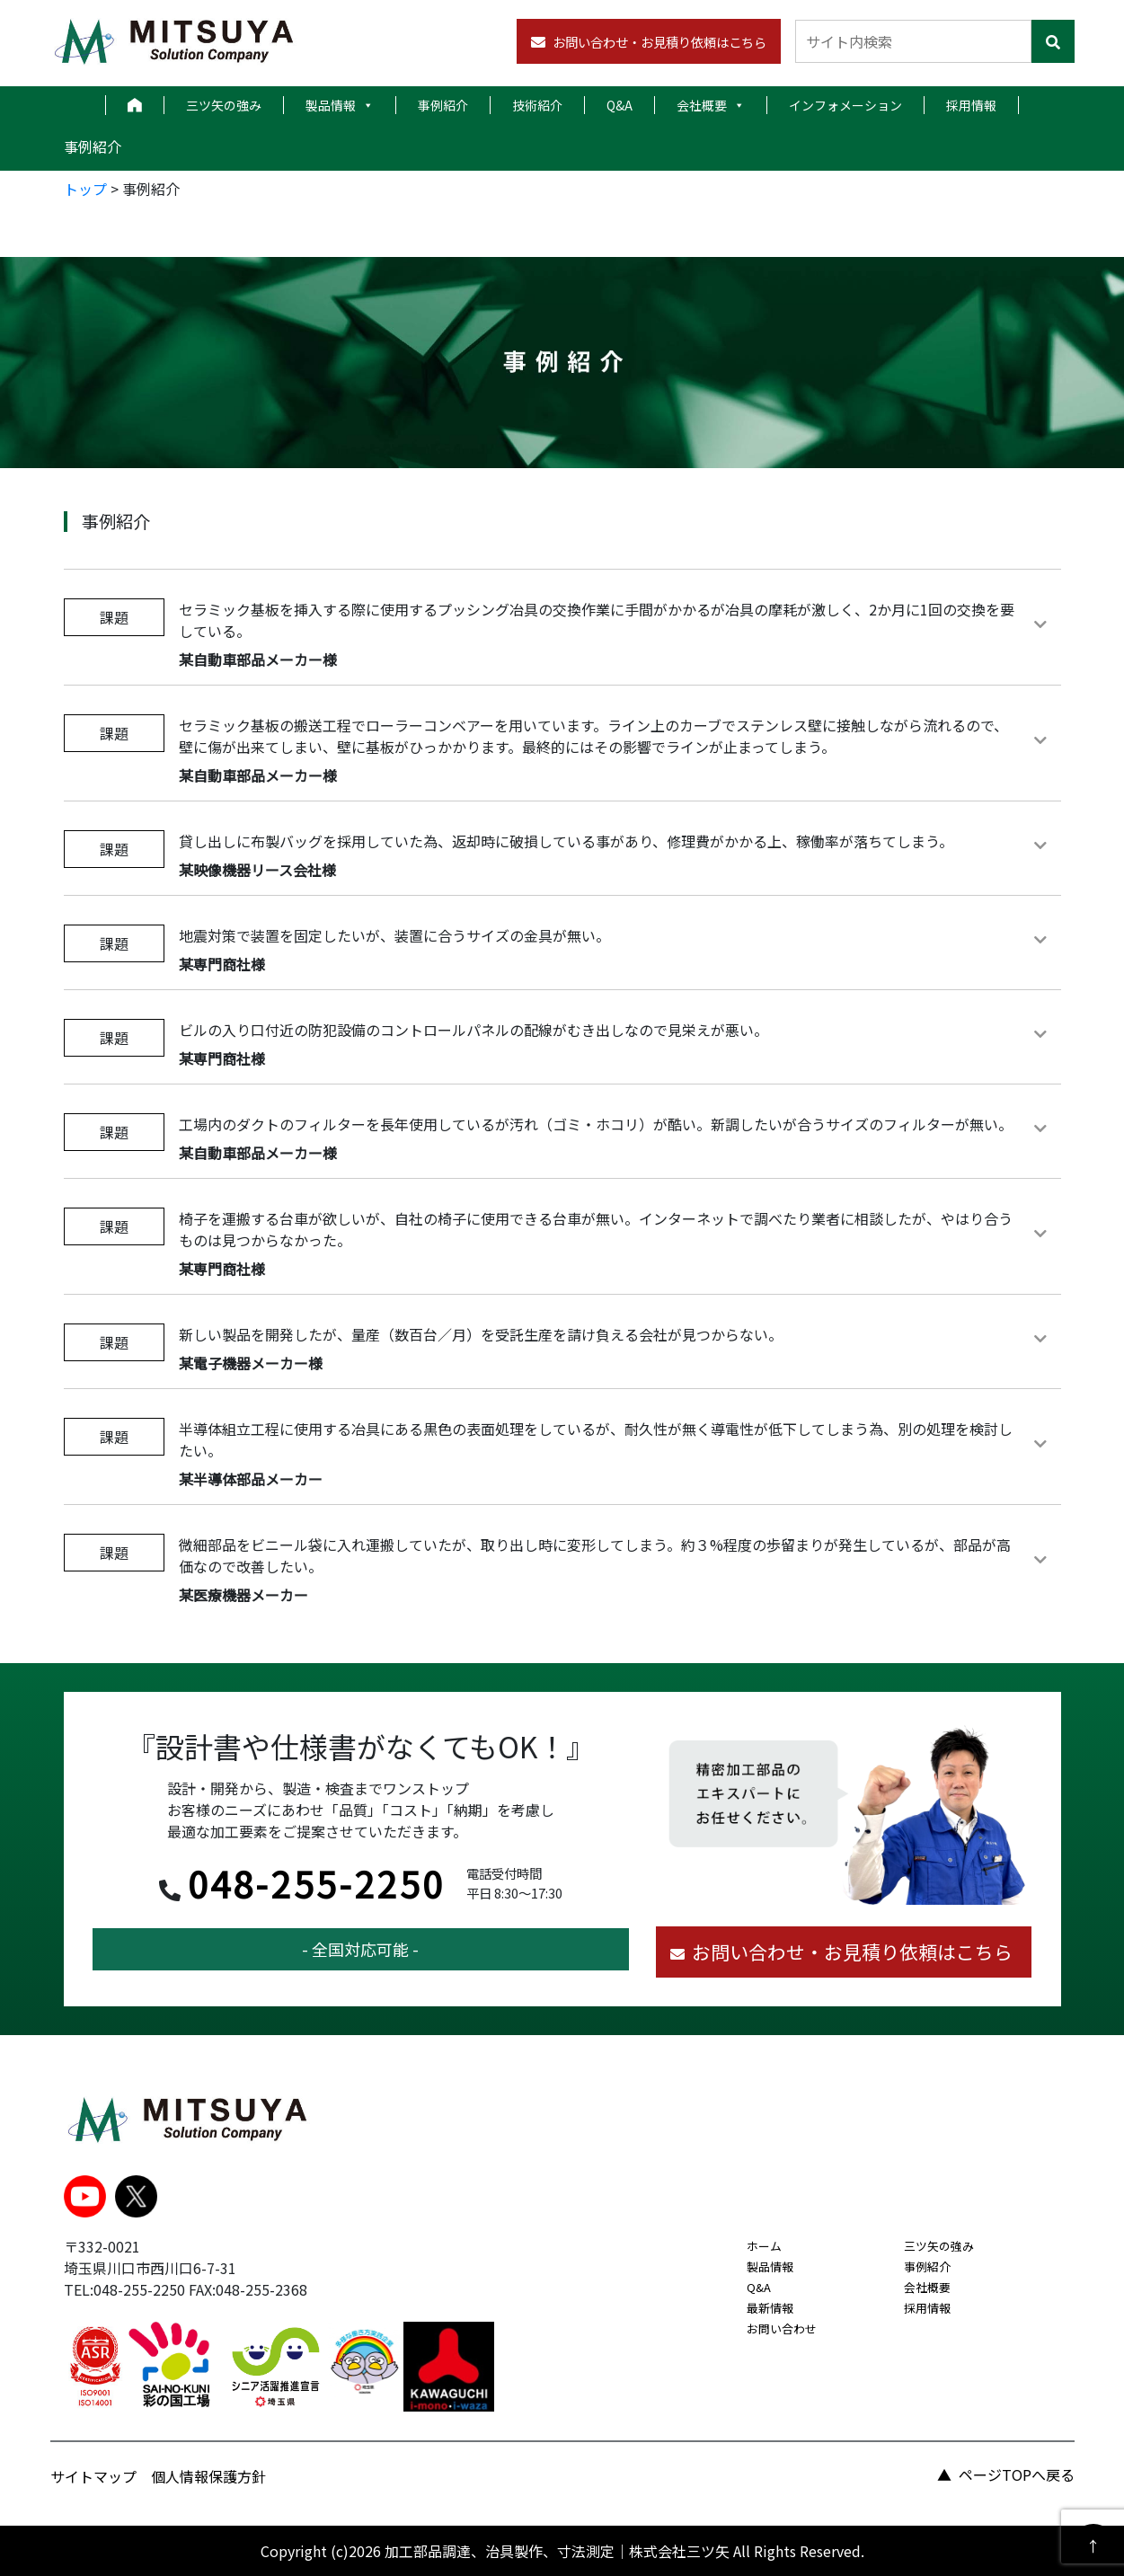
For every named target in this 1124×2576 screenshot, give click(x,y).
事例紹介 (443, 105)
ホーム (764, 2245)
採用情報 (971, 105)
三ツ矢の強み (223, 105)
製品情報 (339, 105)
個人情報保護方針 (208, 2476)
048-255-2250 (316, 1883)
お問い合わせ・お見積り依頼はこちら (659, 41)
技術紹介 (537, 105)
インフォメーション (845, 105)
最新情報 (770, 2307)
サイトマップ (93, 2476)
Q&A (619, 105)
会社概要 (711, 105)
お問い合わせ (782, 2328)
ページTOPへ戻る (1017, 2474)
